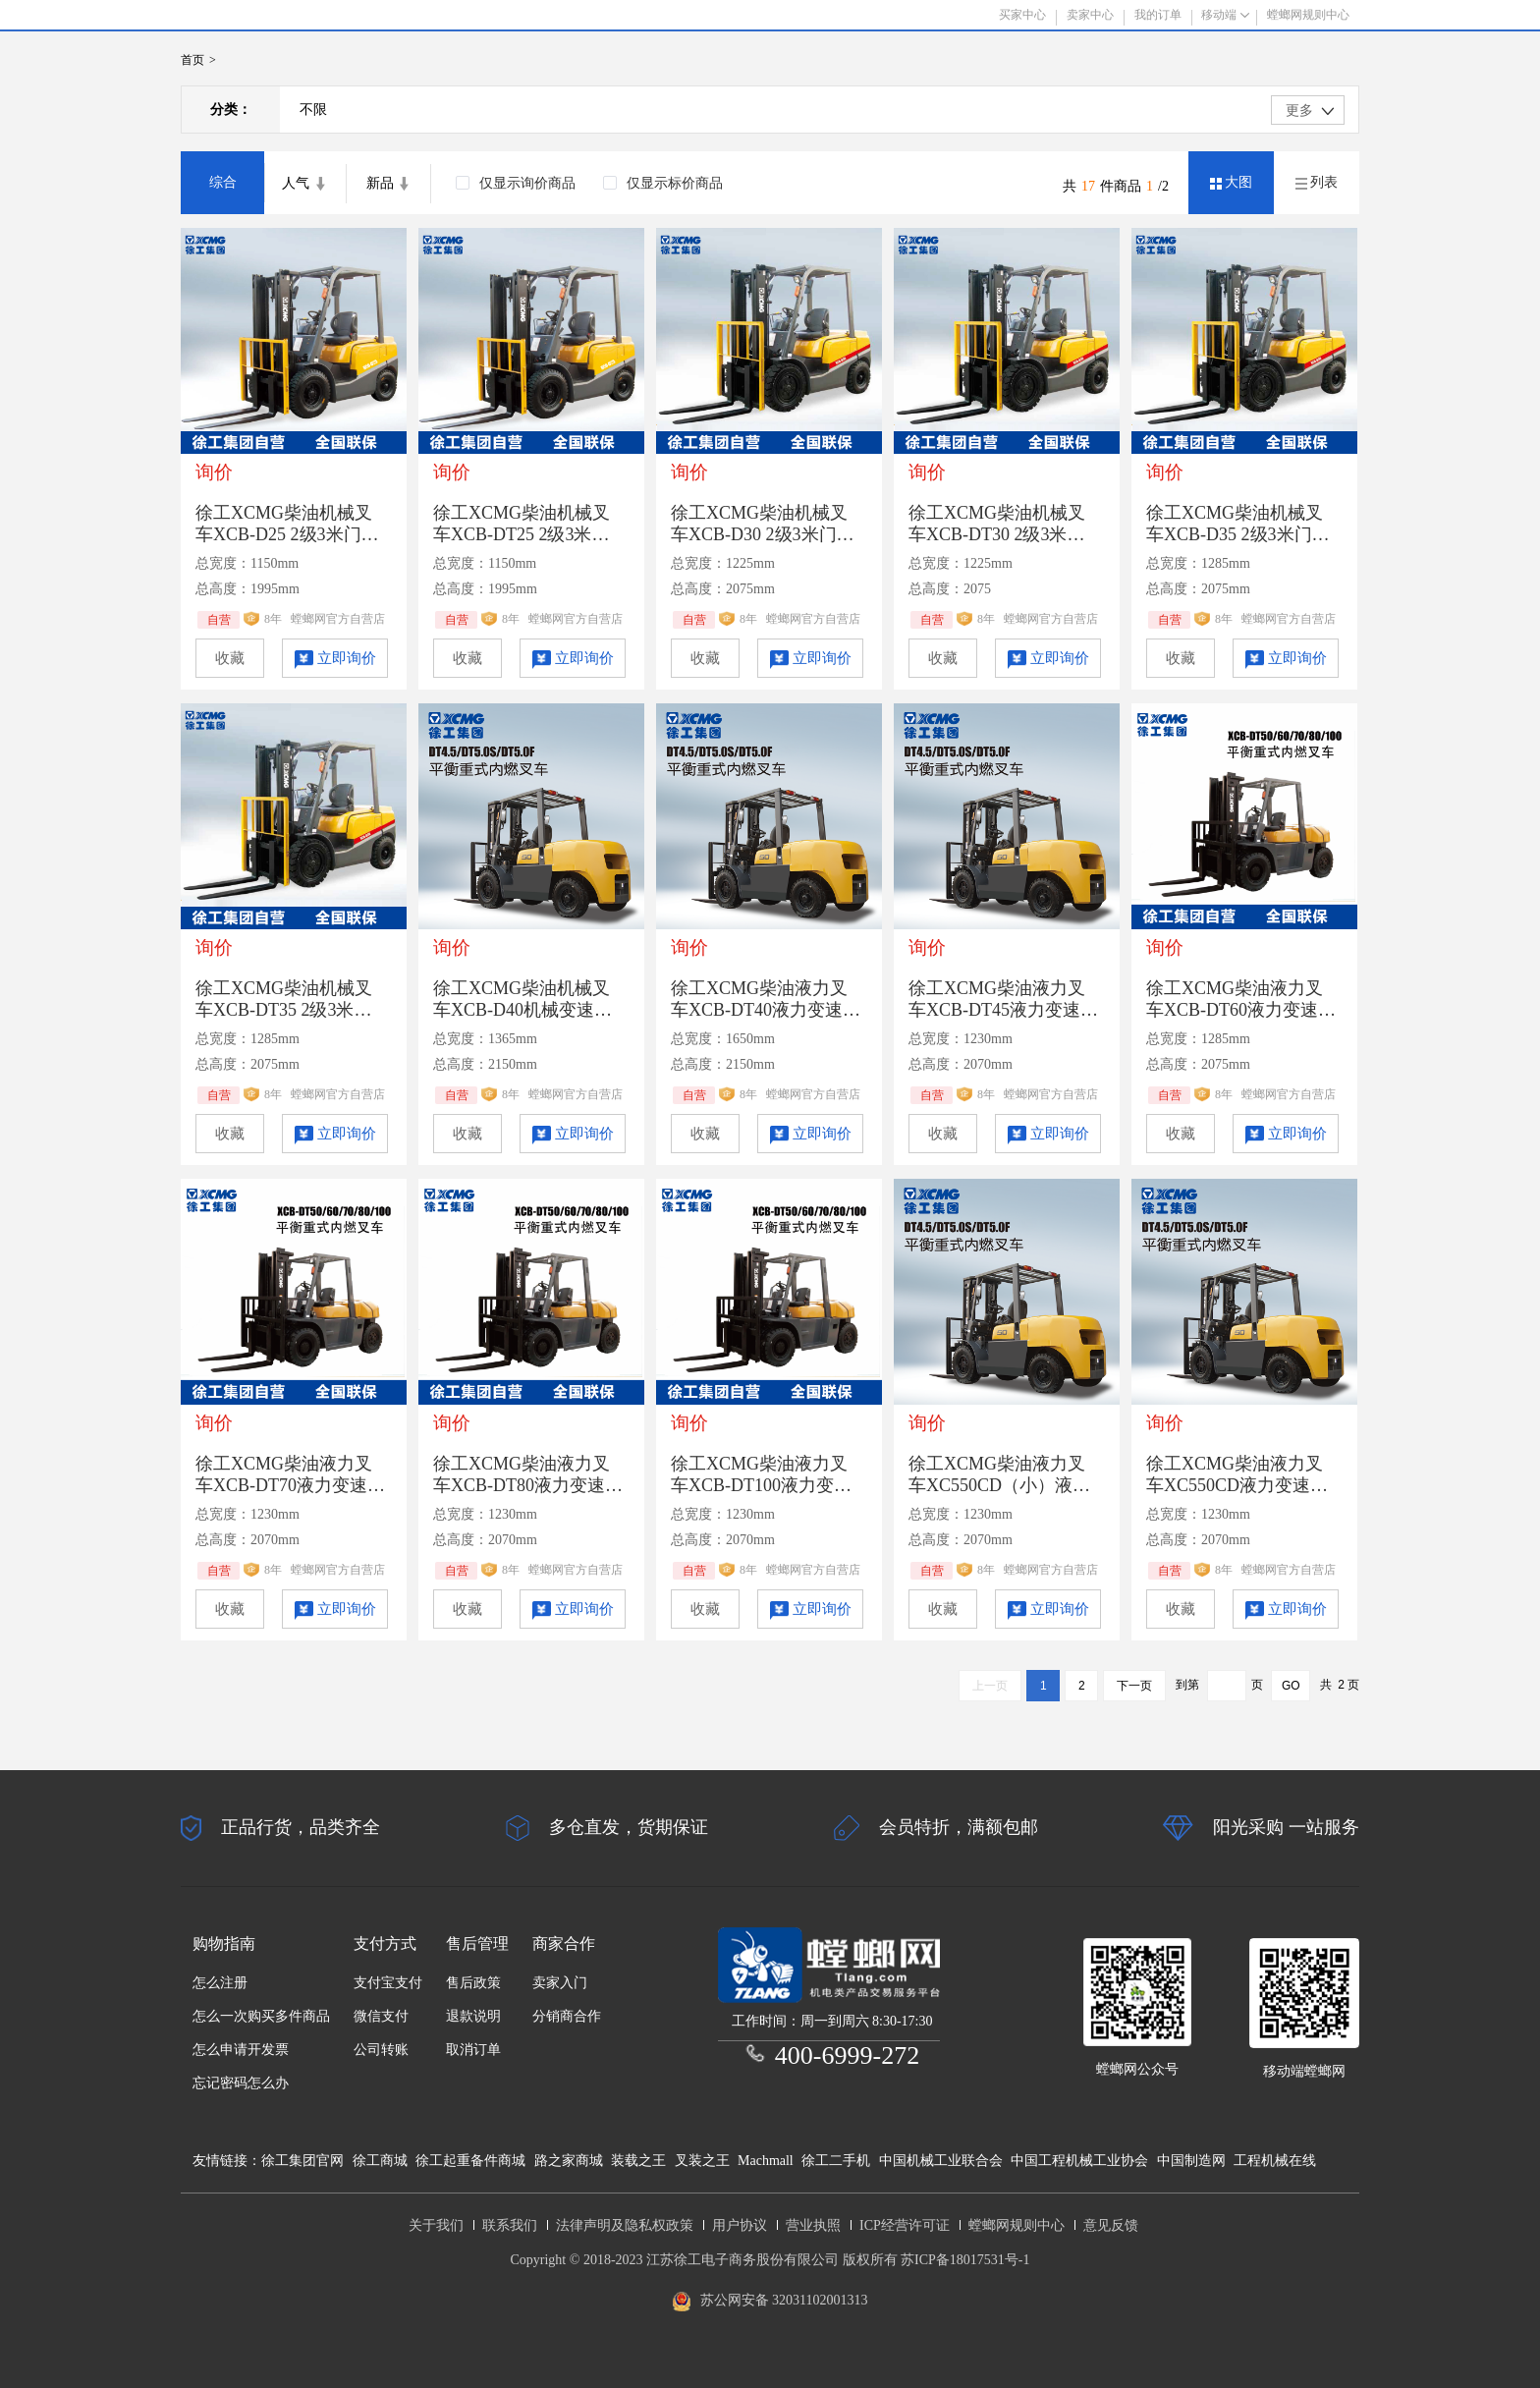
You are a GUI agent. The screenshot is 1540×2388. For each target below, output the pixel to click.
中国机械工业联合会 (941, 2160)
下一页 (1134, 1686)
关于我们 (436, 2225)
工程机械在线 (1275, 2160)
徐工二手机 (835, 2160)
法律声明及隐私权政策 (624, 2225)
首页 (192, 60)
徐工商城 (380, 2160)
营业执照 (813, 2225)
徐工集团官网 (302, 2160)
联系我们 (509, 2225)
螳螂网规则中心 (1016, 2225)
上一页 (990, 1686)
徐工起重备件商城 (470, 2160)
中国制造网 (1191, 2160)
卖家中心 (1090, 15)
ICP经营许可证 (904, 2225)
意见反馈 (1110, 2225)
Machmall (766, 2160)
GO (1291, 1686)
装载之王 (638, 2160)
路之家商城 (568, 2160)
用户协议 (739, 2225)
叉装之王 (702, 2160)
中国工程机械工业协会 (1079, 2160)
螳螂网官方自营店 (338, 619)
